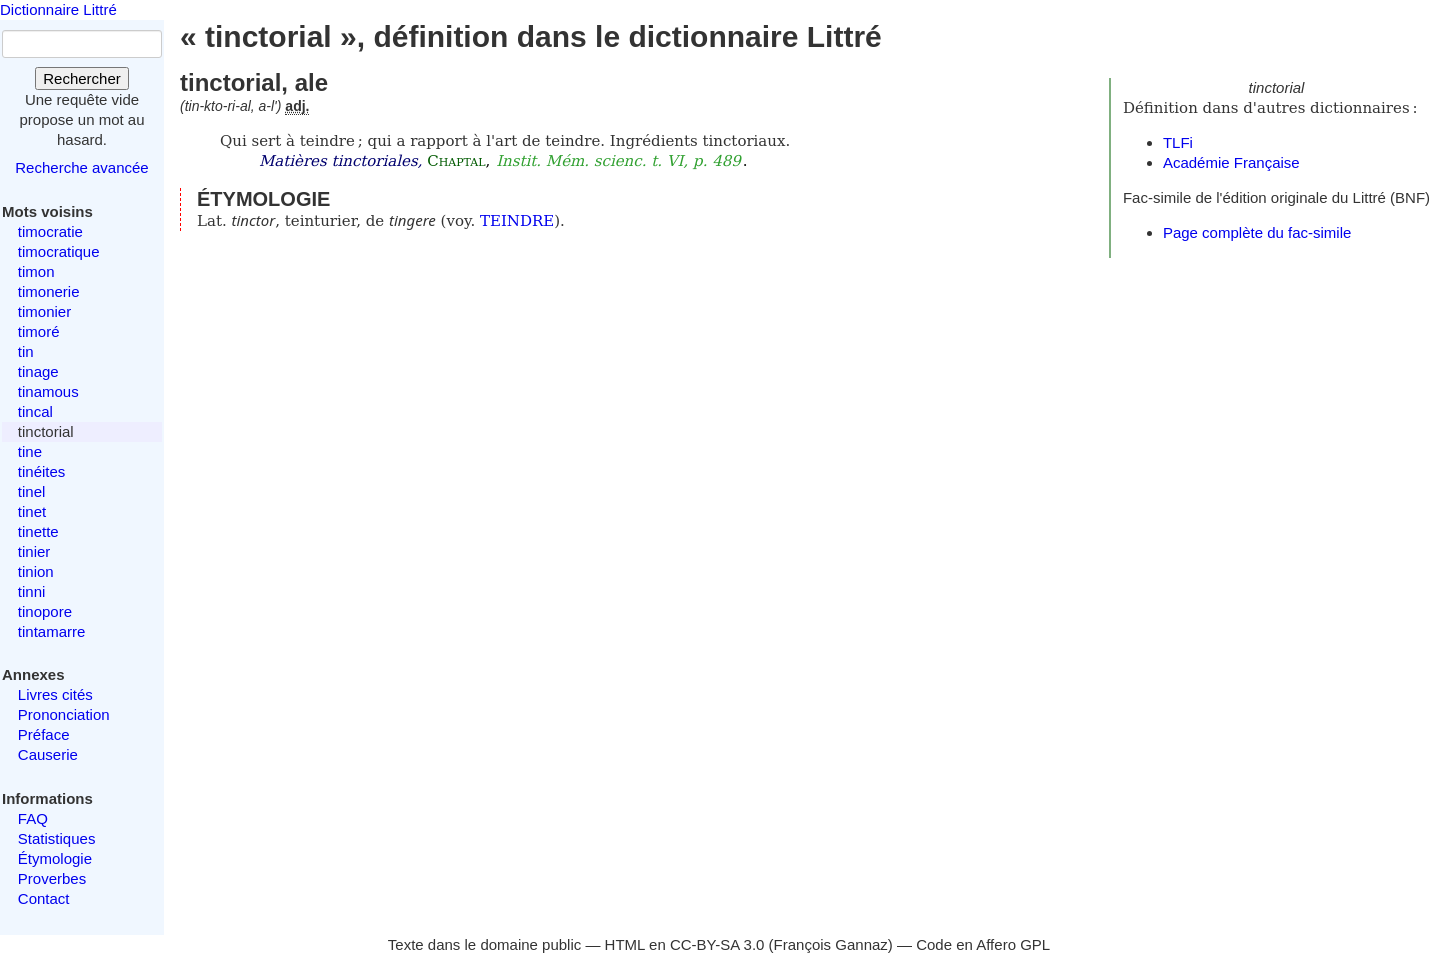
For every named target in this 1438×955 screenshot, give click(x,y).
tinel (32, 491)
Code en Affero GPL (983, 944)
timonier (44, 311)
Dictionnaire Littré (58, 9)
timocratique (59, 251)
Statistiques (57, 838)
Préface (44, 734)
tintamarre (52, 631)
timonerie (49, 291)
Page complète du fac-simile (1257, 232)
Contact (44, 898)
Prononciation (64, 714)
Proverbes (52, 878)
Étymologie (55, 858)
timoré (39, 331)
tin (26, 351)
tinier (34, 551)
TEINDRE (517, 221)
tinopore (45, 611)
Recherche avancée (81, 167)
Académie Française (1231, 162)
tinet (32, 511)
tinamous (48, 391)
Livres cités (55, 694)
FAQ (33, 818)
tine (30, 451)
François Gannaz (831, 944)
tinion (36, 571)
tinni (32, 591)
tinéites (42, 471)
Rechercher (82, 78)
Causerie (48, 754)
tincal (35, 411)
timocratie (50, 231)
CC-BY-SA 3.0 (717, 944)
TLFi (1178, 142)
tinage (38, 371)
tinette (38, 531)
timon (36, 271)
